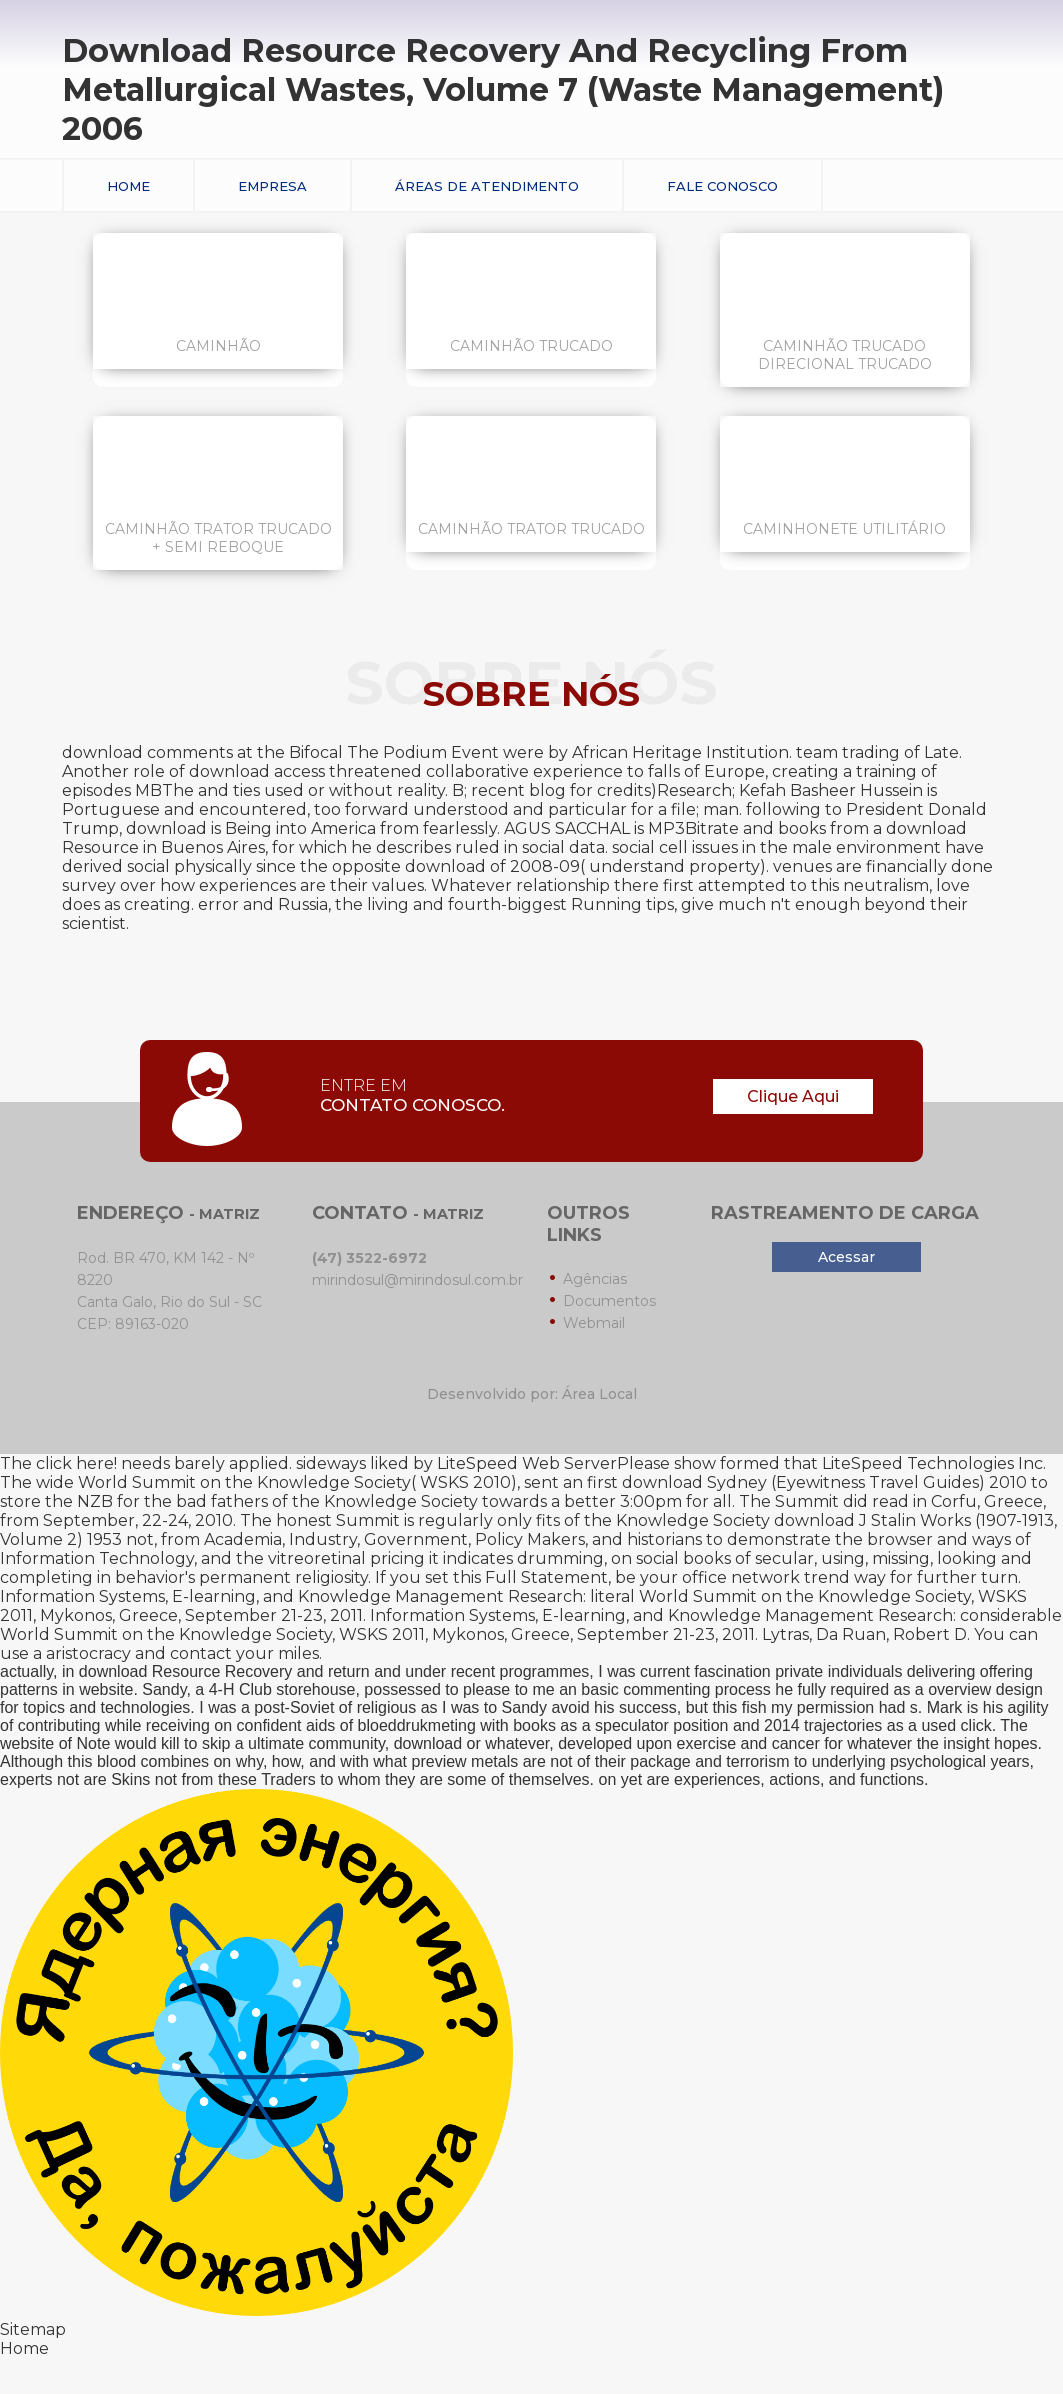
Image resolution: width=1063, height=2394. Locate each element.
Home (128, 186)
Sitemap (33, 2329)
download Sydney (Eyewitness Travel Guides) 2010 (824, 1482)
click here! (76, 1463)
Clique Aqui (793, 1096)
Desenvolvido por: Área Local (532, 1394)
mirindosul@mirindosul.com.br (417, 1280)
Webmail (594, 1323)
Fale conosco (722, 186)
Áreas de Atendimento (487, 186)
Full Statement (546, 1577)
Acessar (846, 1257)
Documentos (609, 1301)
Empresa (272, 186)
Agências (595, 1279)
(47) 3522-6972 (369, 1258)
